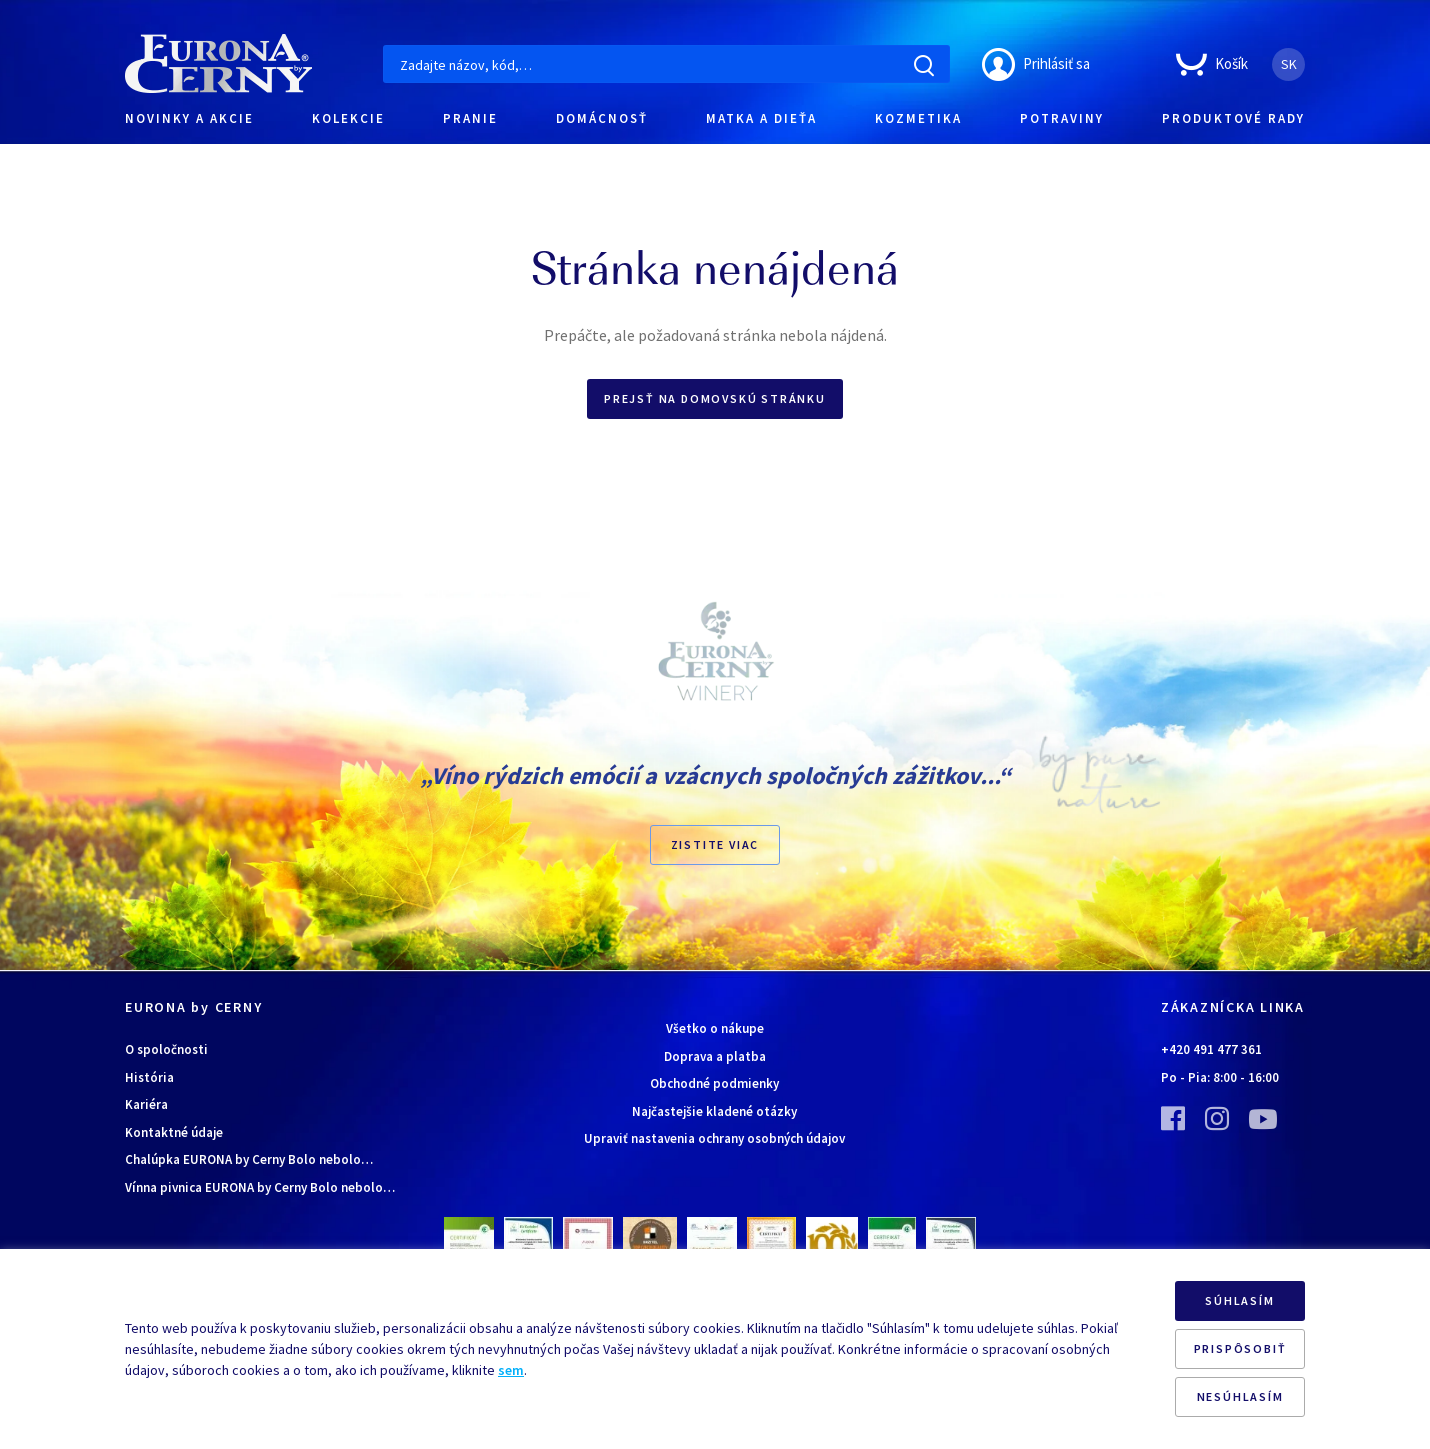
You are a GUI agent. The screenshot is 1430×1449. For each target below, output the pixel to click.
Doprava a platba (715, 1056)
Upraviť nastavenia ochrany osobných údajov (714, 1138)
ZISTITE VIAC (715, 844)
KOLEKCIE (348, 118)
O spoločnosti (166, 1049)
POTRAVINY (1062, 118)
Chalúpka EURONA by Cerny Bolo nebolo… (249, 1159)
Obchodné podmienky (714, 1083)
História (149, 1077)
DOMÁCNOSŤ (602, 118)
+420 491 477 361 (1211, 1049)
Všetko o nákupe (715, 1028)
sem (511, 1370)
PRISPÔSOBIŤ (1240, 1348)
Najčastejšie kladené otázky (714, 1111)
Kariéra (146, 1104)
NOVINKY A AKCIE (189, 118)
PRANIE (470, 118)
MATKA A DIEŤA (761, 118)
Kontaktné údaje (174, 1132)
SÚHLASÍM (1239, 1300)
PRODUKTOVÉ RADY (1233, 118)
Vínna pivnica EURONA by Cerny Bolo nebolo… (260, 1187)
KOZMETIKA (918, 118)
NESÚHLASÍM (1240, 1396)
